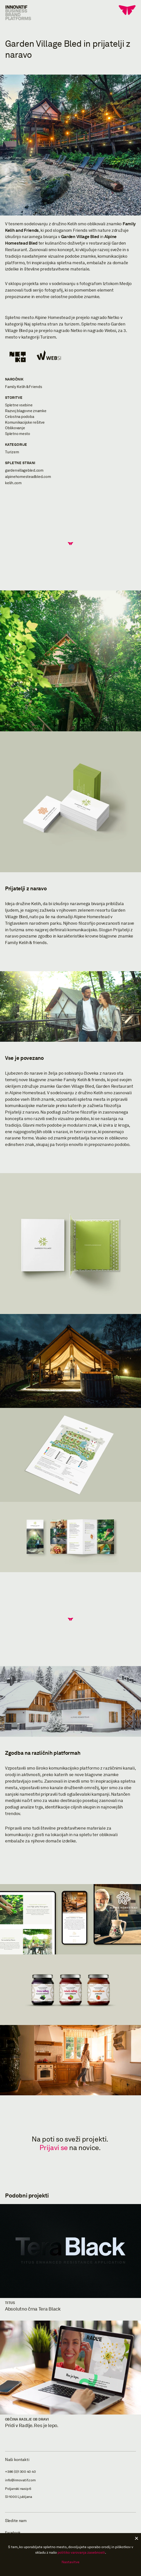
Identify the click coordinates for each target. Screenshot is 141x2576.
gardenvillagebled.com (24, 470)
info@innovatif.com (20, 2480)
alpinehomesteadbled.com (28, 476)
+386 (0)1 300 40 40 (20, 2472)
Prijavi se (53, 2147)
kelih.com (13, 483)
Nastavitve (70, 2562)
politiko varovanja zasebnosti (81, 2552)
